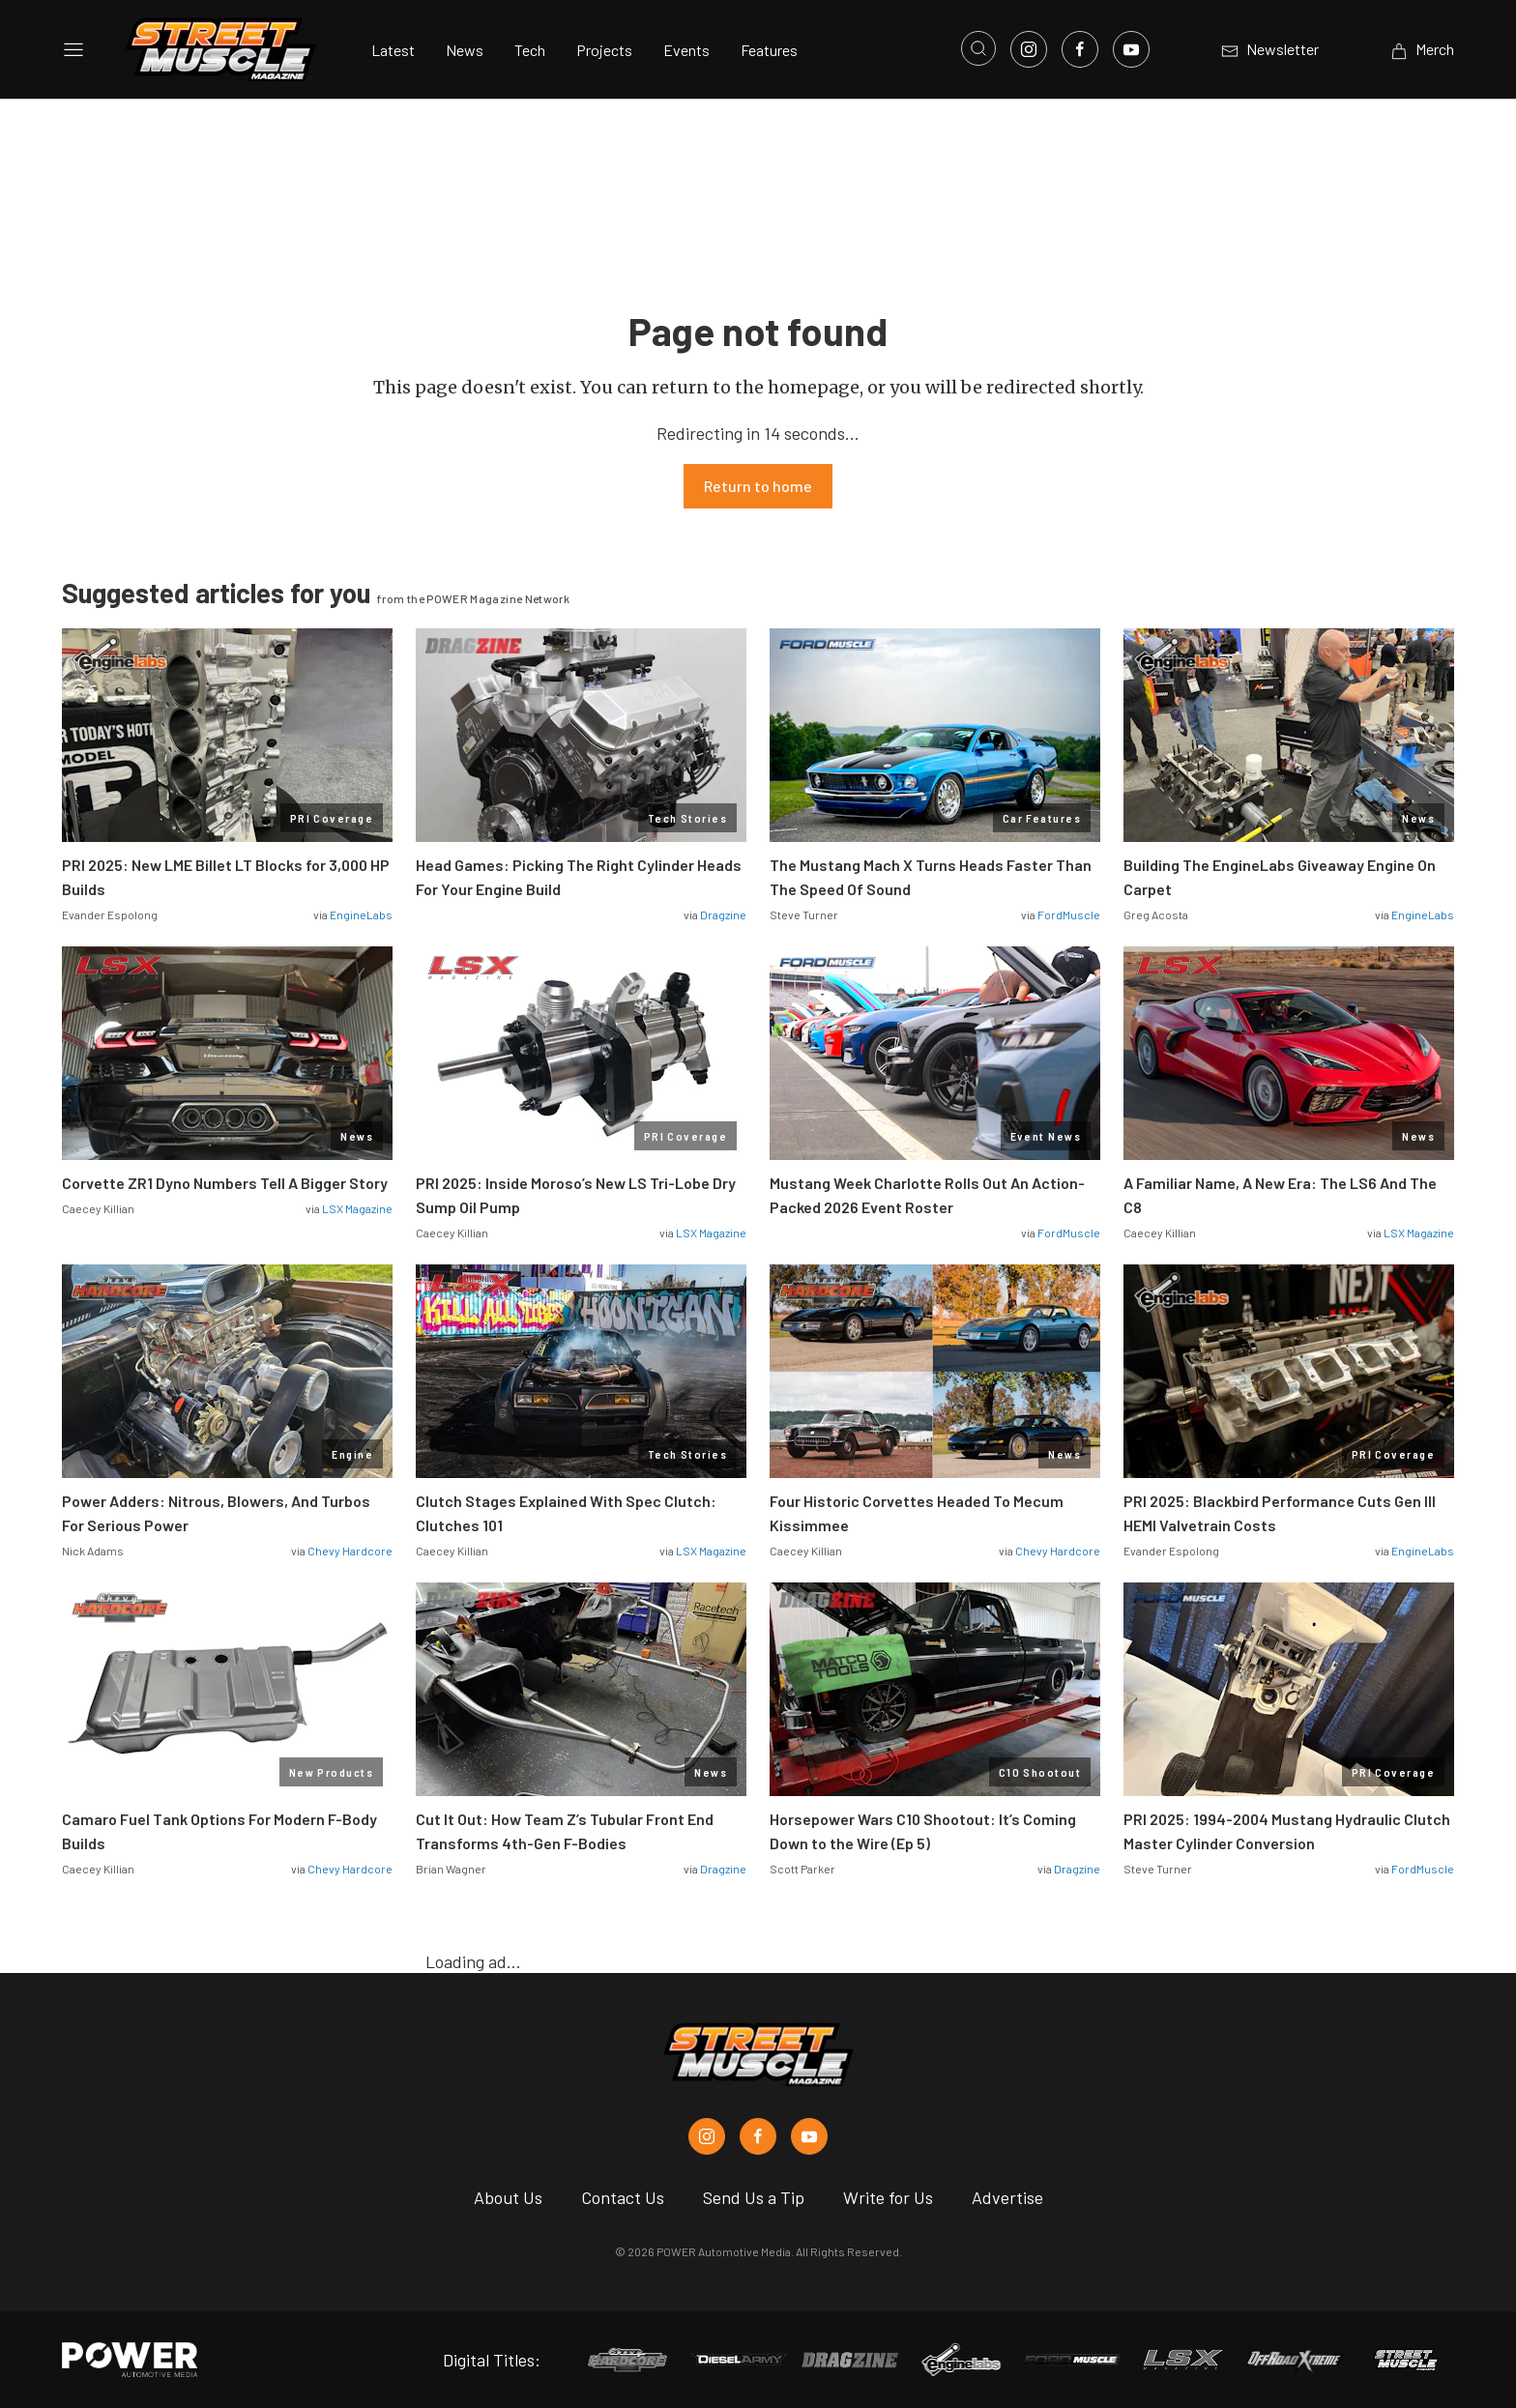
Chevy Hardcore (350, 1550)
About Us (508, 2197)
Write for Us (888, 2197)
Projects (604, 50)
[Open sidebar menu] (73, 49)
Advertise (1007, 2197)
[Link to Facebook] (1080, 49)
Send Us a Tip (753, 2197)
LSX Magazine (357, 1208)
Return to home (758, 486)
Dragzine (723, 914)
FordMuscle (1068, 914)
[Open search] (978, 48)
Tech (529, 50)
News (464, 50)
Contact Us (622, 2197)
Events (686, 50)
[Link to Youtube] (1131, 49)
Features (769, 50)
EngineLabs (361, 914)
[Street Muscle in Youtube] (809, 2136)
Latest (393, 50)
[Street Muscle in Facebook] (758, 2136)
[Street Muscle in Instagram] (706, 2136)
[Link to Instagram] (1028, 49)
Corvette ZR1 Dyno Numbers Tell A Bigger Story (225, 1183)
